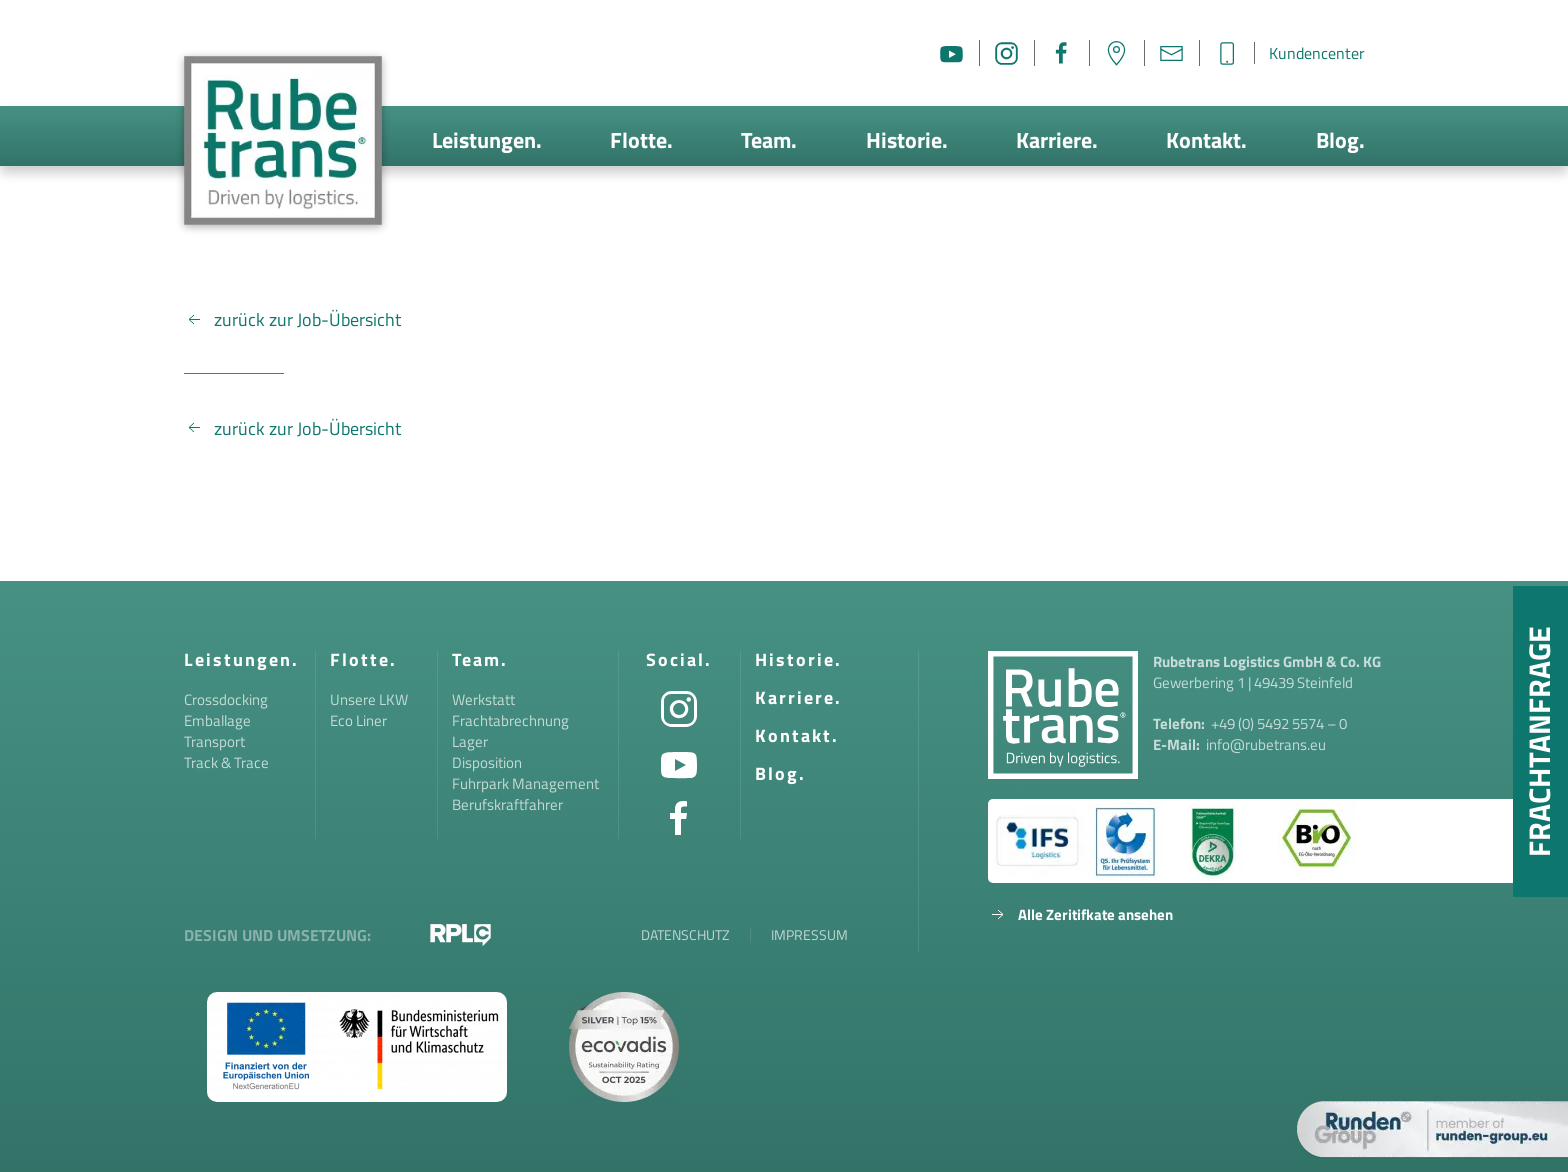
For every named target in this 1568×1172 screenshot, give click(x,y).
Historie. (907, 140)
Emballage (217, 720)
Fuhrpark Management (525, 783)
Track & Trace (226, 762)
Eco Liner (358, 720)
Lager (470, 741)
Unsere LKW (369, 699)
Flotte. (641, 140)
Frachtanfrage (1539, 741)
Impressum (809, 935)
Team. (769, 140)
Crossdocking (226, 699)
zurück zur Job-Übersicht (292, 319)
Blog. (1340, 140)
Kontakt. (1206, 140)
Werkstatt (483, 699)
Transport (214, 741)
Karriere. (1057, 140)
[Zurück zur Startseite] (283, 140)
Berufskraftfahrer (507, 804)
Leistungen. (487, 140)
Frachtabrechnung (510, 720)
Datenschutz (685, 935)
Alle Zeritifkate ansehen (1080, 914)
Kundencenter (1317, 53)
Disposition (487, 762)
